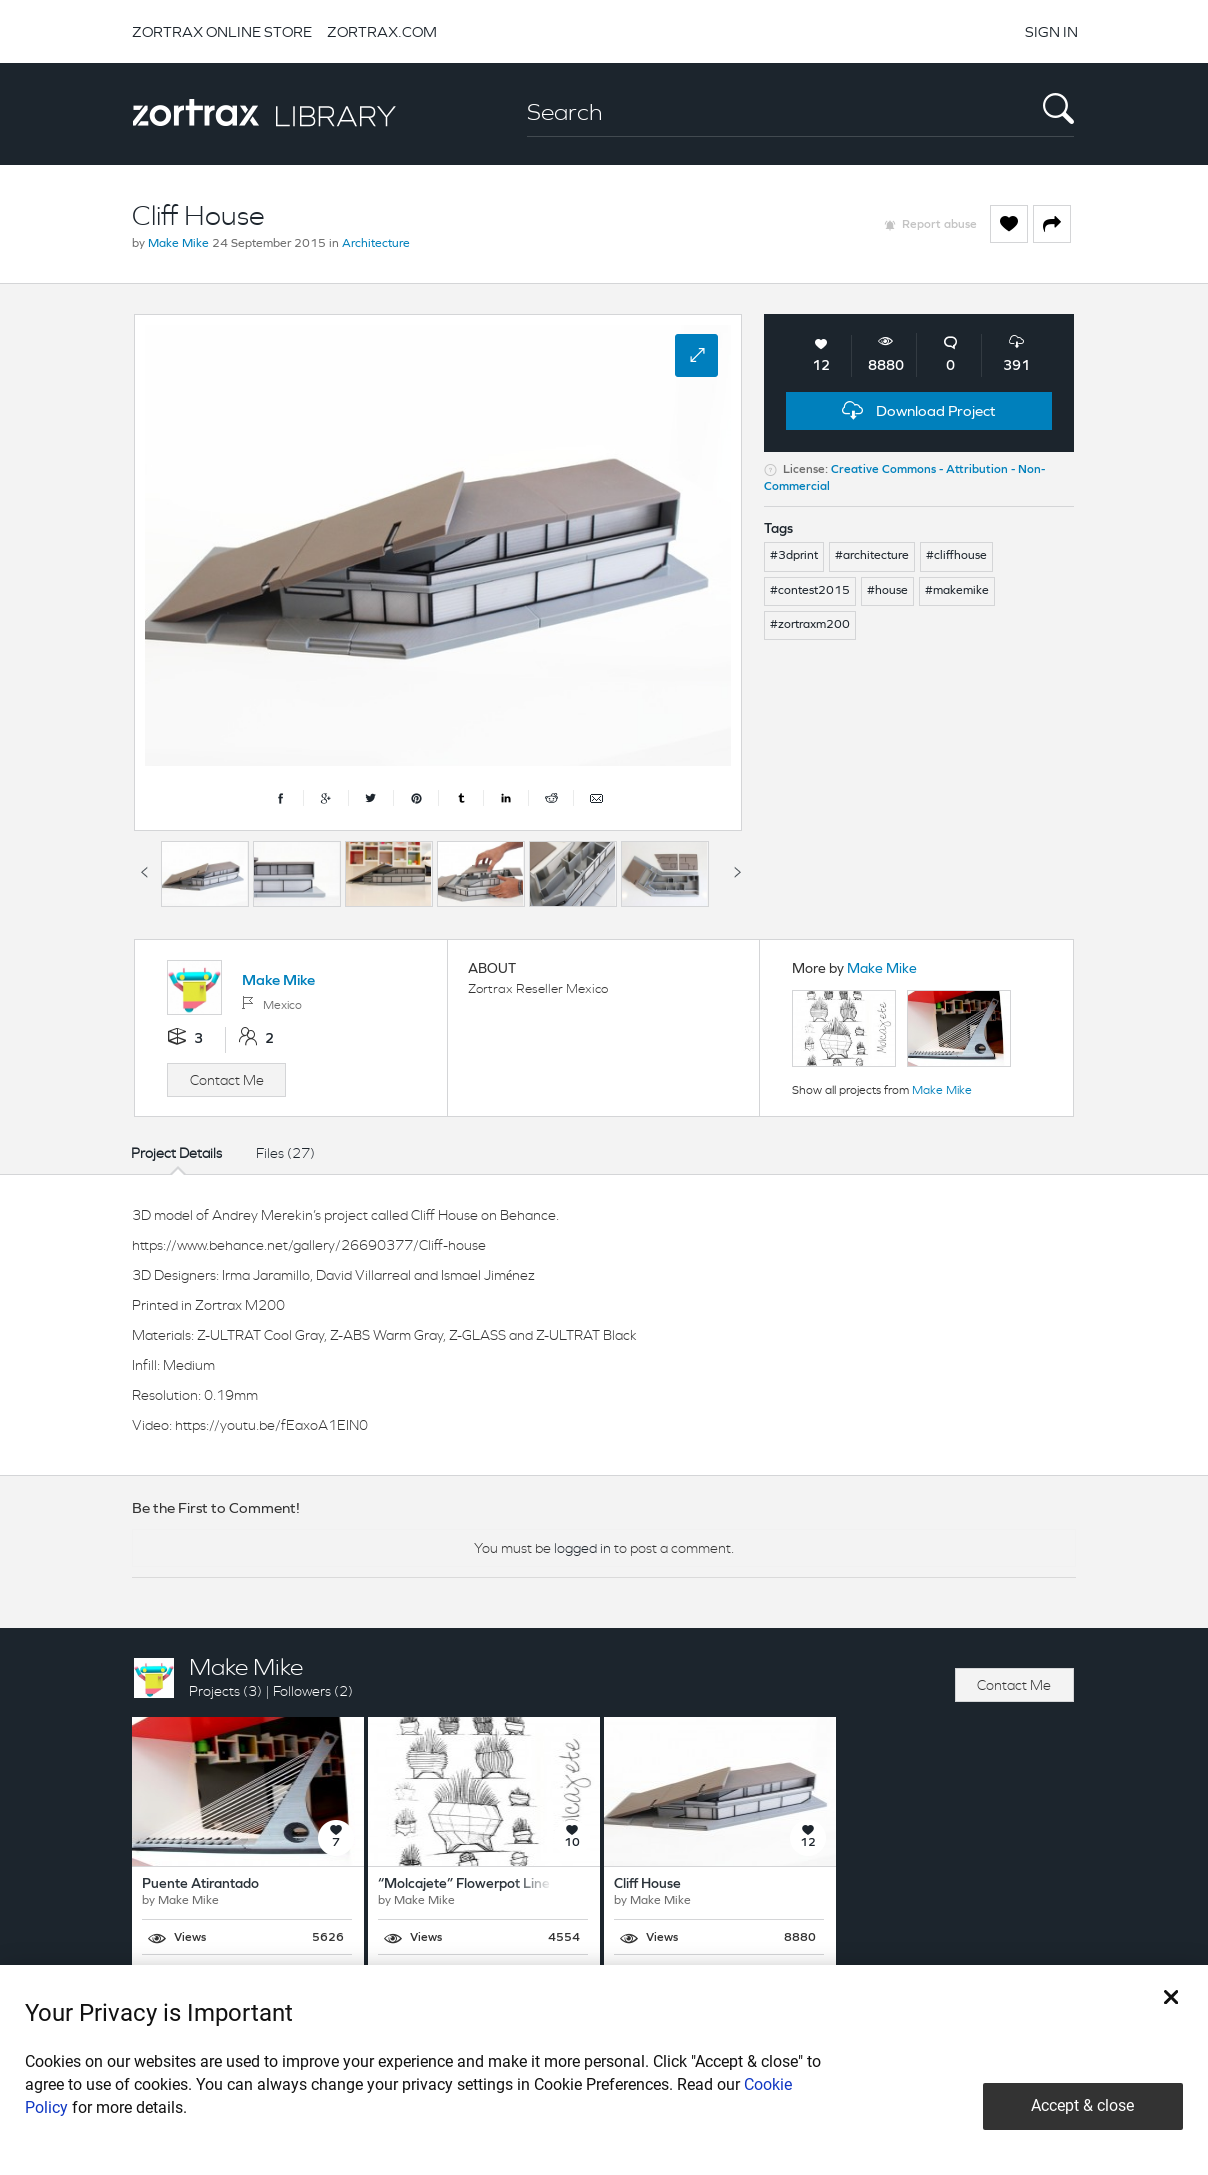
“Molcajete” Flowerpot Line (464, 1884)
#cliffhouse (956, 556)
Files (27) (285, 1153)
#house (887, 591)
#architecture (872, 556)
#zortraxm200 (810, 625)
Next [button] (737, 869)
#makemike (957, 591)
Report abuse (939, 225)
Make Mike (178, 244)
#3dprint (794, 556)
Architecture (376, 244)
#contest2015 (810, 591)
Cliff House (647, 1884)
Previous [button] (144, 869)
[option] (205, 874)
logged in (582, 1548)
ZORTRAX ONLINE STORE (222, 31)
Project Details (176, 1153)
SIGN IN (1051, 31)
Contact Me (227, 1080)
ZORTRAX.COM (382, 31)
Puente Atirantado (200, 1884)
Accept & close (1082, 2105)
